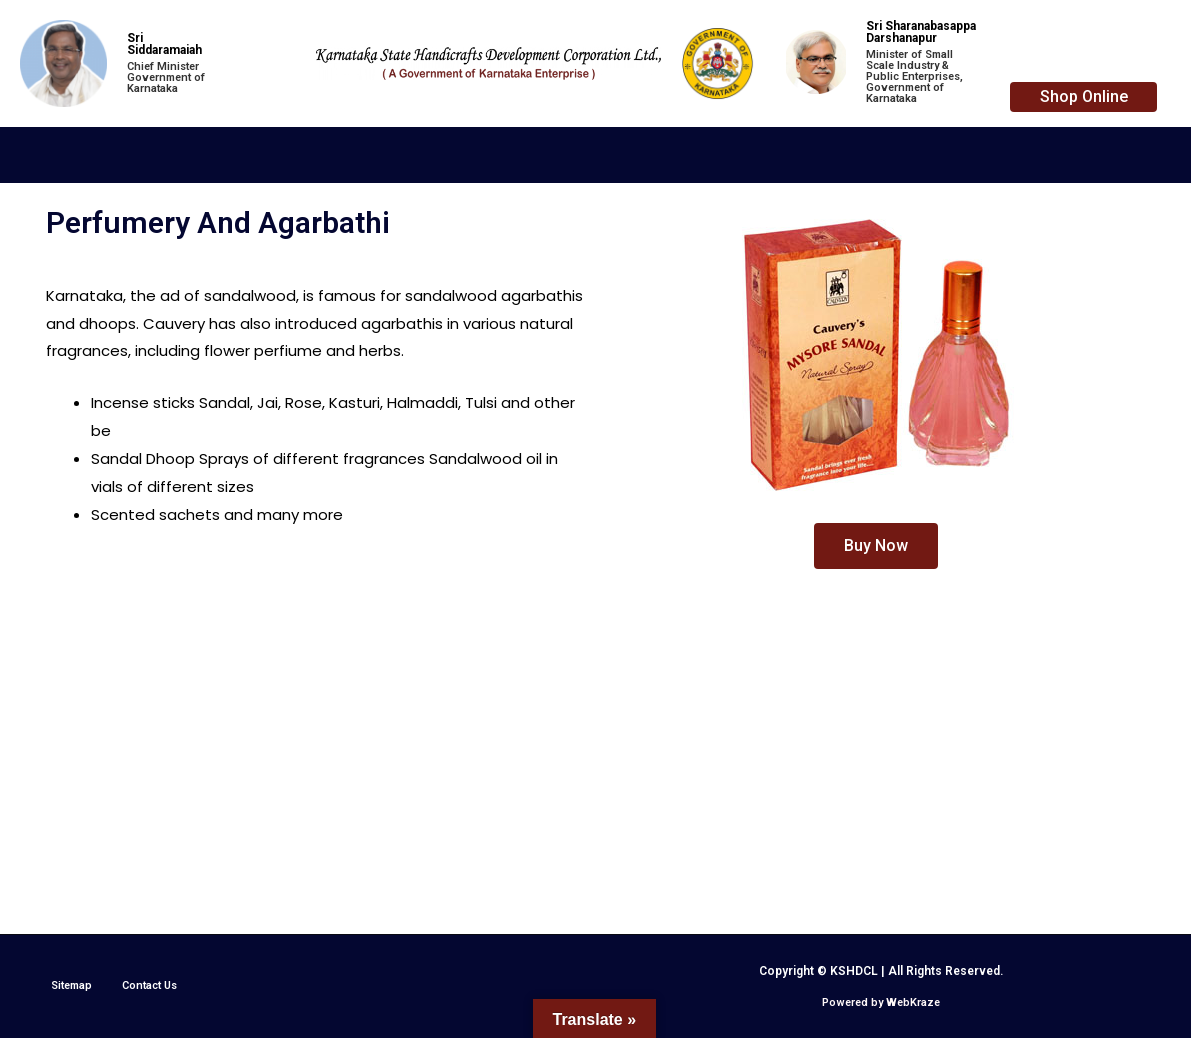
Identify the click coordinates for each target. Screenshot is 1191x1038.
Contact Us (149, 985)
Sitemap (71, 985)
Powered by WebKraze (881, 1002)
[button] (1083, 97)
